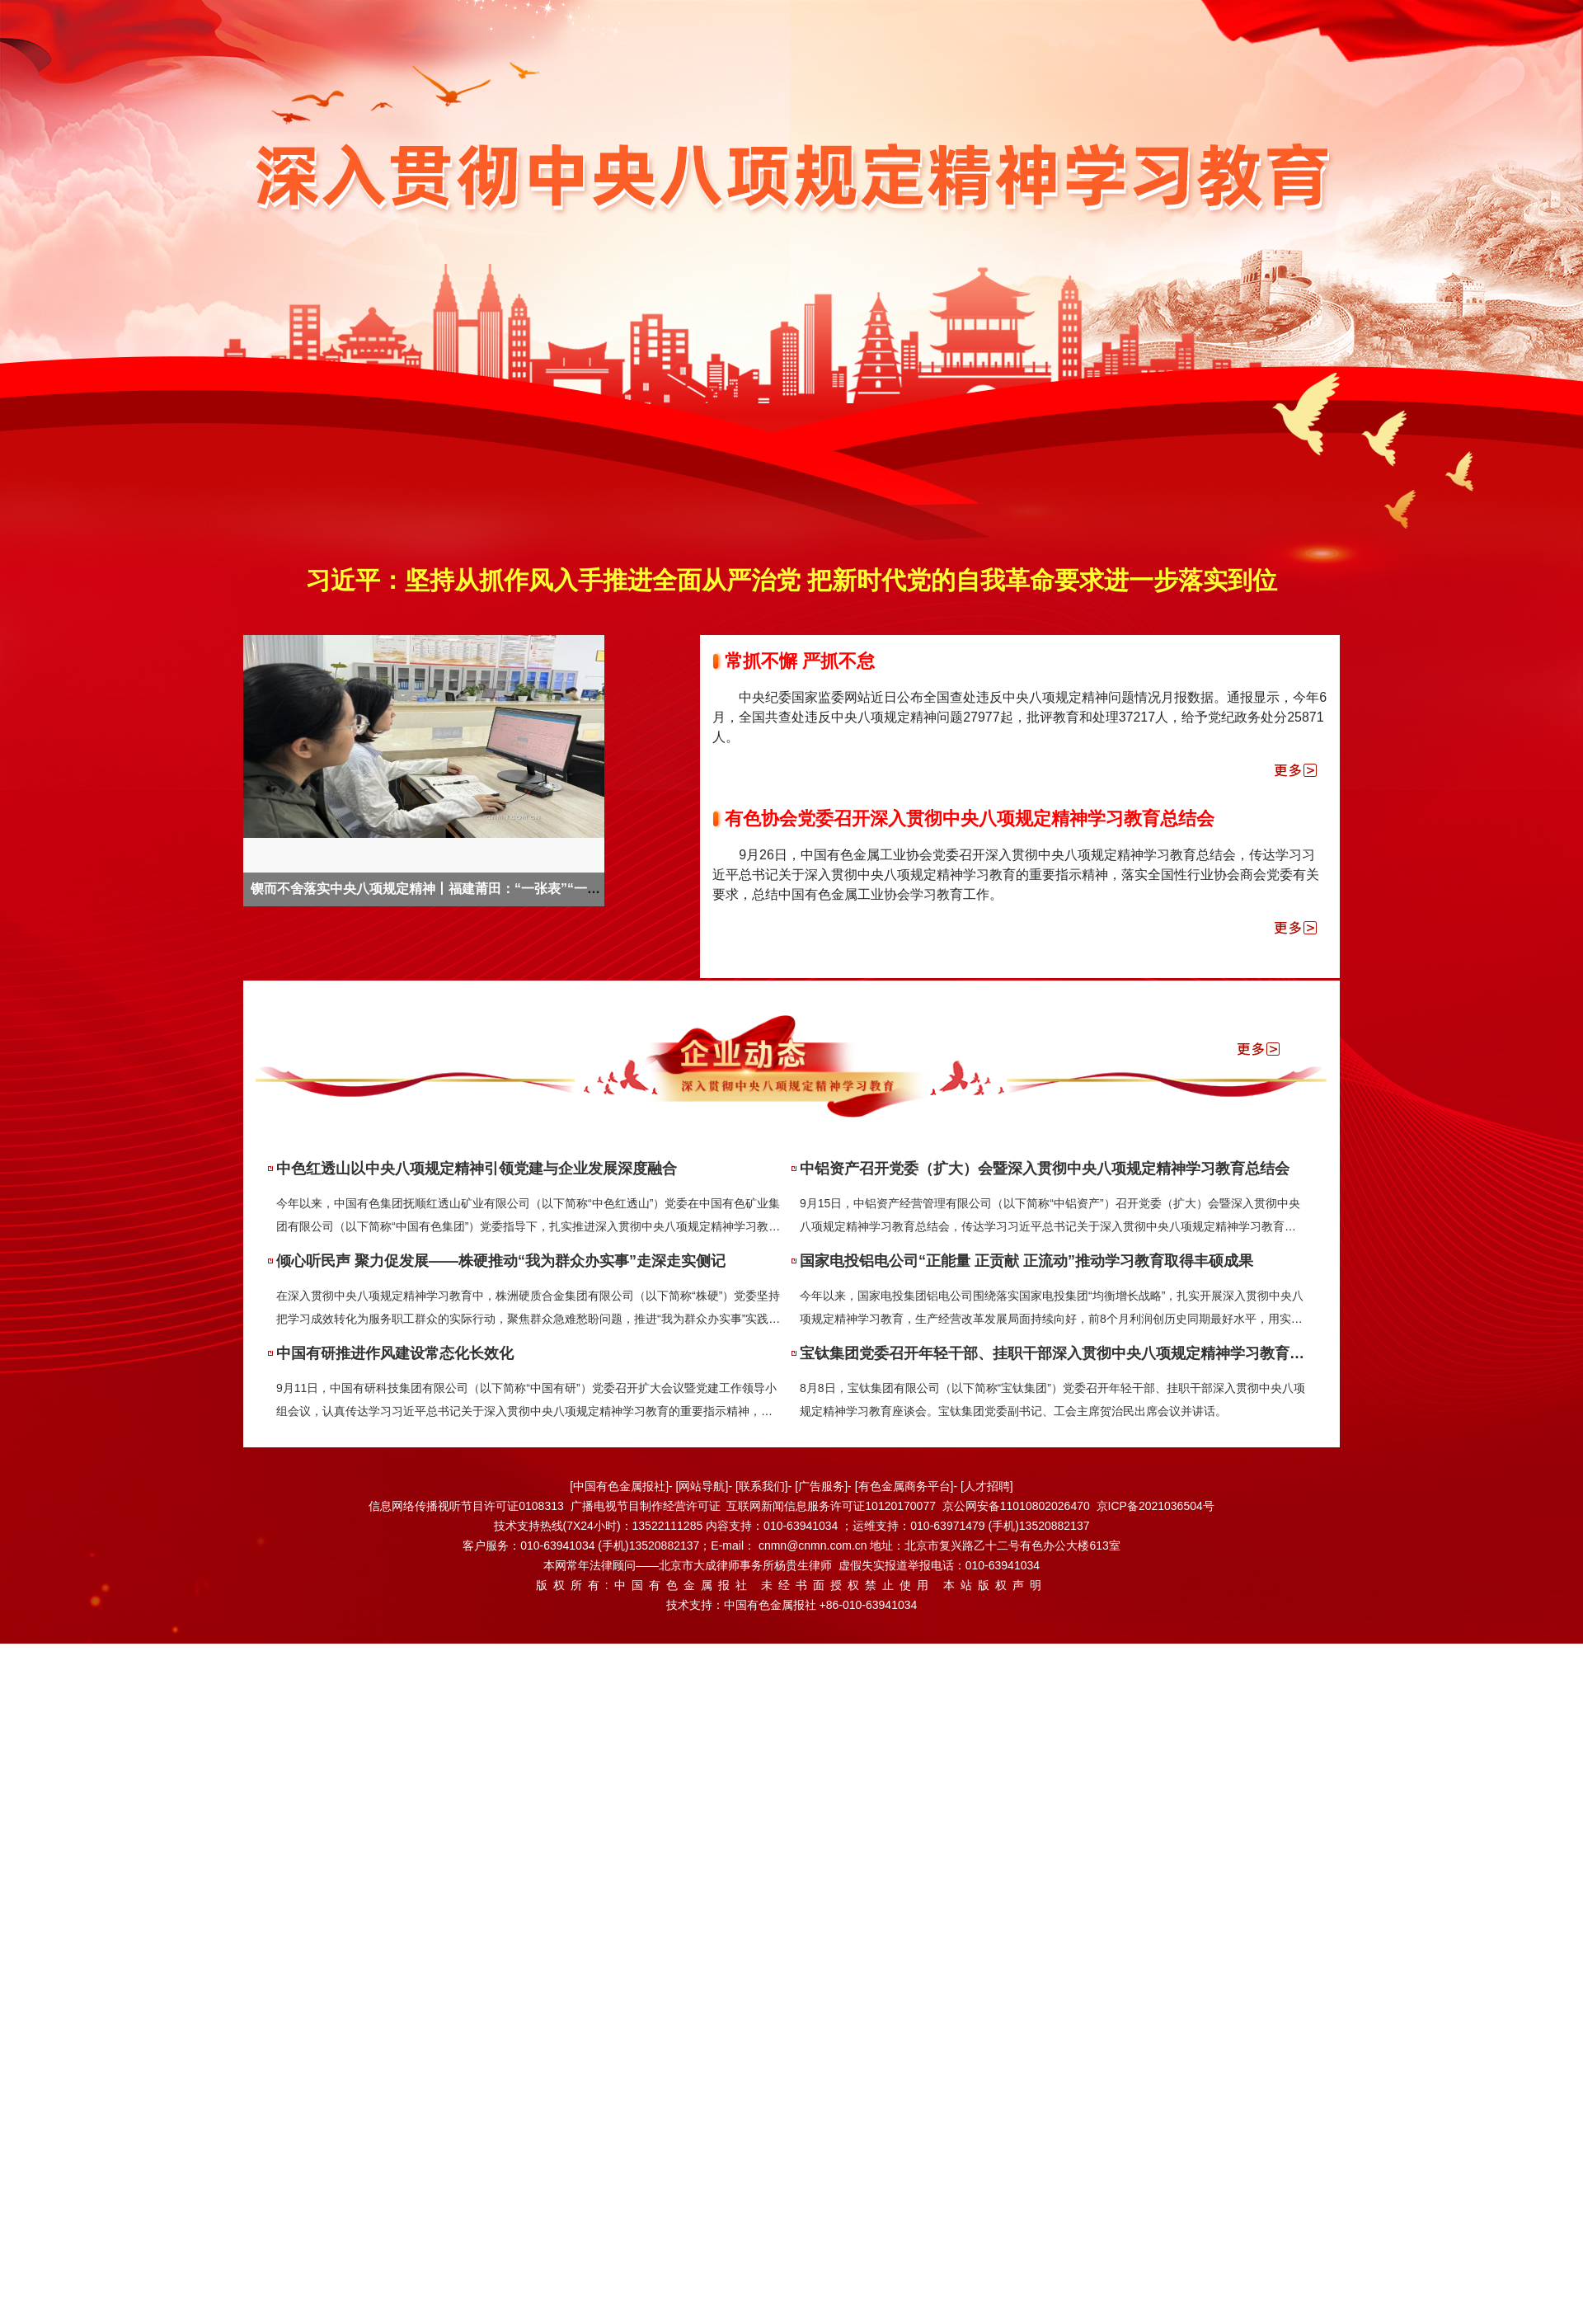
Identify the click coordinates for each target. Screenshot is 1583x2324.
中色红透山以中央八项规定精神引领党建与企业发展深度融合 (476, 1168)
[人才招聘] (987, 1486)
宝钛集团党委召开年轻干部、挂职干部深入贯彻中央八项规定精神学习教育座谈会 (1067, 1353)
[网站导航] (702, 1486)
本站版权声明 (995, 1585)
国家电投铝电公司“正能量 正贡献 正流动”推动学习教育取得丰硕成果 (1026, 1261)
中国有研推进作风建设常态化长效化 (395, 1353)
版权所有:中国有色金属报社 (644, 1585)
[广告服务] (821, 1486)
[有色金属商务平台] (904, 1486)
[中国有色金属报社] (619, 1486)
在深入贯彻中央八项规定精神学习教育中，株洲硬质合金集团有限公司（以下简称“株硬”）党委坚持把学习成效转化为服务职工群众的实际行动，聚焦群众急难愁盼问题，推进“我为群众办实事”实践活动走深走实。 (528, 1318)
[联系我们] (761, 1486)
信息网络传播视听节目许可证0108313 (466, 1505)
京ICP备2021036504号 (1155, 1505)
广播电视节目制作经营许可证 (646, 1505)
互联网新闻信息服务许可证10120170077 (831, 1505)
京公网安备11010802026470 (1016, 1505)
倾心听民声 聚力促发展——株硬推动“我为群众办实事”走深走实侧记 (501, 1261)
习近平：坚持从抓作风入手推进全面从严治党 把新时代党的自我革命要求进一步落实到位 (791, 580)
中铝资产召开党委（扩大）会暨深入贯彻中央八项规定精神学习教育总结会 (1044, 1168)
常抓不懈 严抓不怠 (800, 661)
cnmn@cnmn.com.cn (815, 1545)
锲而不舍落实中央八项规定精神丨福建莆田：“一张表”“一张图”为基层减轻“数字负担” (501, 889)
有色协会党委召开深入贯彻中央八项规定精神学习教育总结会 (969, 818)
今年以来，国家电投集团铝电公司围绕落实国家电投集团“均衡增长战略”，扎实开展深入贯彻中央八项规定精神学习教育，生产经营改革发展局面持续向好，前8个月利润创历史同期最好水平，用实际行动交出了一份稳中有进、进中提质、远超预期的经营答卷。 (1052, 1318)
